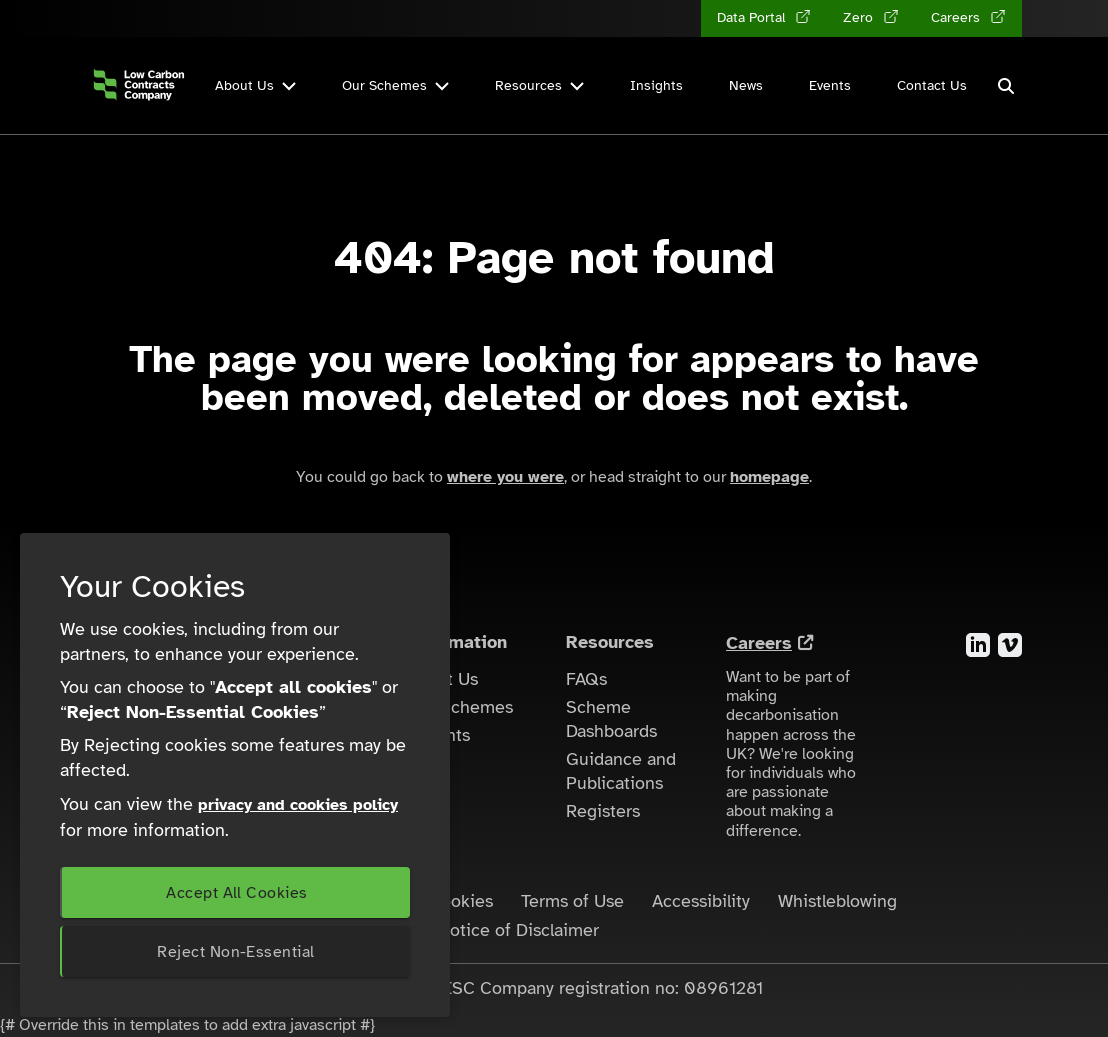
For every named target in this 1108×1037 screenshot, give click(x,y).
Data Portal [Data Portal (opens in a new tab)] (753, 17)
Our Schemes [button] (395, 85)
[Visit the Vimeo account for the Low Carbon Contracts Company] (1010, 644)
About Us (442, 679)
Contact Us (932, 85)
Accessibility (701, 901)
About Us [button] (255, 85)
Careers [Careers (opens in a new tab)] (957, 17)
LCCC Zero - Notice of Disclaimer (466, 930)
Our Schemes (459, 707)
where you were (505, 477)
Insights (656, 85)
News (746, 85)
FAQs (586, 679)
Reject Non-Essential (235, 952)
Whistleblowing (837, 901)
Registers (603, 811)
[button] (1006, 86)
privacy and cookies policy (298, 805)
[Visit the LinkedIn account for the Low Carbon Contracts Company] (978, 644)
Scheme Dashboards (611, 719)
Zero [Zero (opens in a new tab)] (860, 17)
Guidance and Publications (621, 771)
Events (830, 85)
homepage (769, 477)
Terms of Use (572, 901)
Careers (759, 643)
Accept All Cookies (236, 893)
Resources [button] (539, 85)
